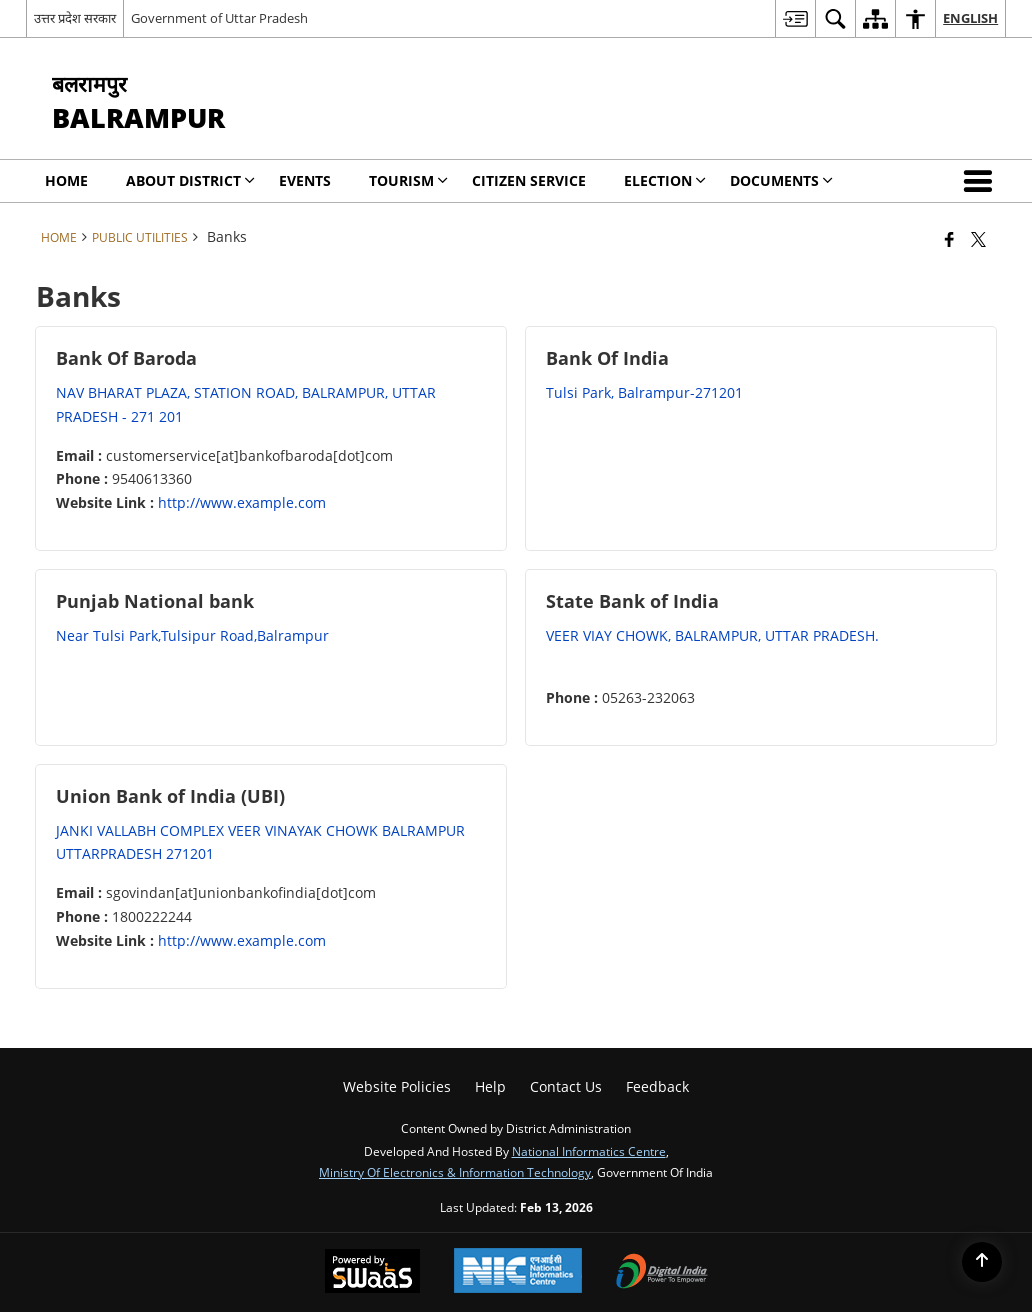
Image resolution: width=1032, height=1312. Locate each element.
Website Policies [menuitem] (397, 1086)
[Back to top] (982, 1262)
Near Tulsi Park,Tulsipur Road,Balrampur (192, 635)
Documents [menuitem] (781, 180)
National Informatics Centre (589, 1151)
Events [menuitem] (305, 180)
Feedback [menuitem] (657, 1086)
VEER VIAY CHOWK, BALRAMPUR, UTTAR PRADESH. (712, 635)
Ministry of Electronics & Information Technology (455, 1172)
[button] (982, 181)
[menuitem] (795, 18)
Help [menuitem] (490, 1086)
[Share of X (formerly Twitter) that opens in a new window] (978, 239)
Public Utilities (140, 237)
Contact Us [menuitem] (566, 1086)
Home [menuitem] (66, 180)
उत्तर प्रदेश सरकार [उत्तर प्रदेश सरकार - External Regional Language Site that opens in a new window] (75, 18)
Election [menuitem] (665, 180)
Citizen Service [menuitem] (529, 180)
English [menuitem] (970, 18)
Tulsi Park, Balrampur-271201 (644, 392)
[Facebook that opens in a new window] (949, 239)
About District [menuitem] (190, 180)
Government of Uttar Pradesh (219, 18)
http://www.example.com (242, 502)
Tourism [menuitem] (408, 180)
